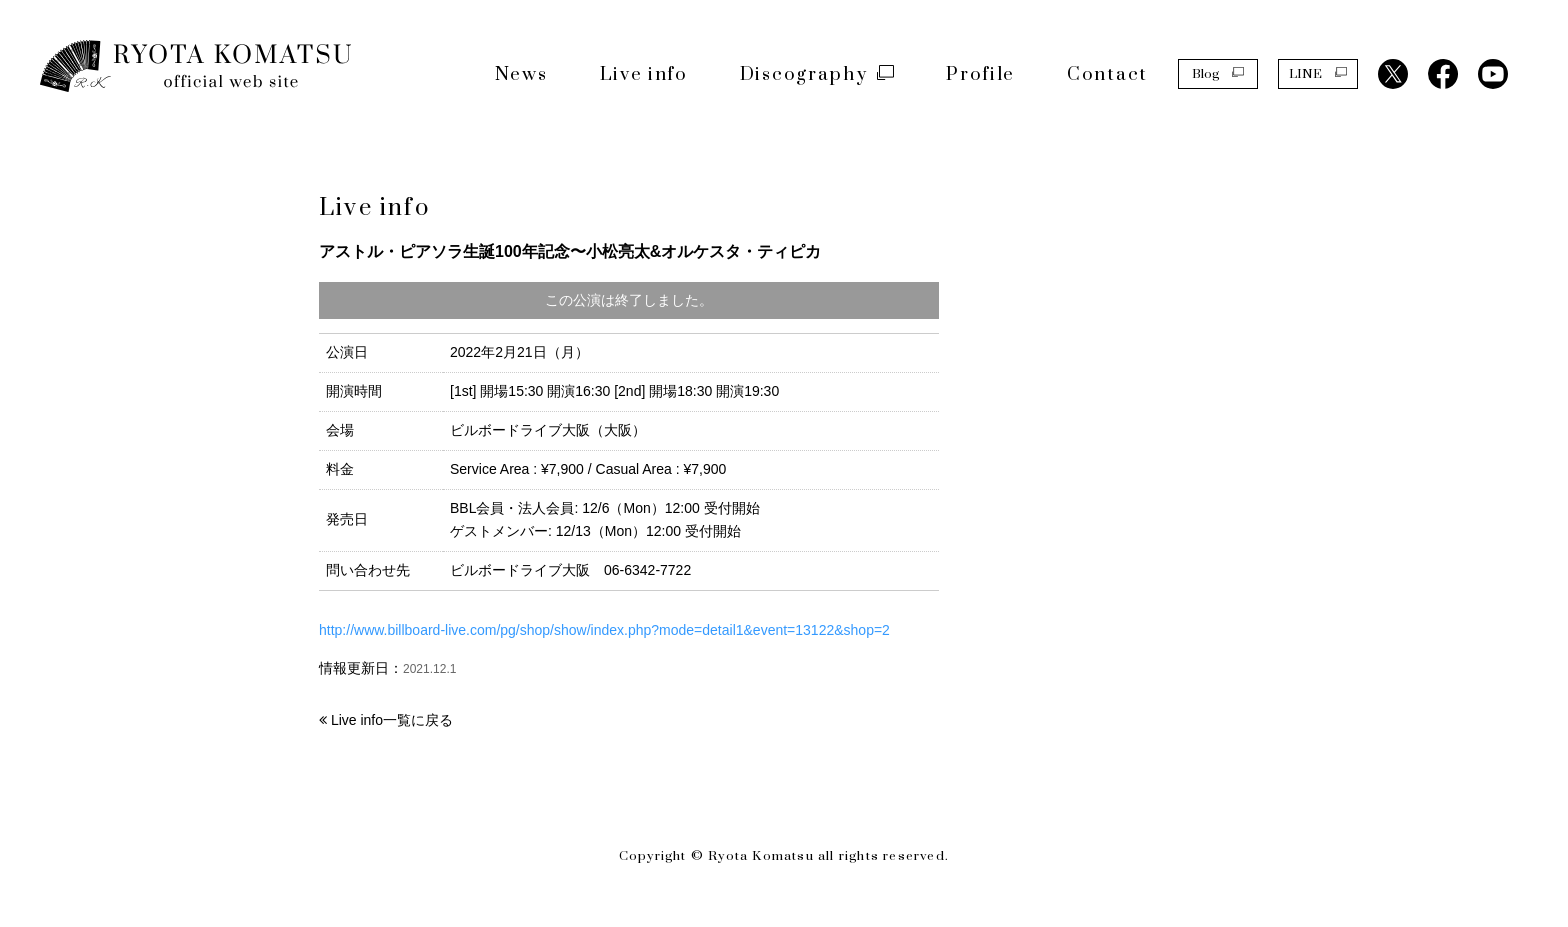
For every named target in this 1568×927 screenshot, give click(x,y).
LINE (1318, 73)
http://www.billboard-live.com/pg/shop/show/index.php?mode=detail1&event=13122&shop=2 (604, 630)
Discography (817, 74)
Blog (1218, 73)
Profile (980, 74)
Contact (1107, 74)
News (521, 74)
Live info (644, 74)
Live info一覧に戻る (392, 720)
